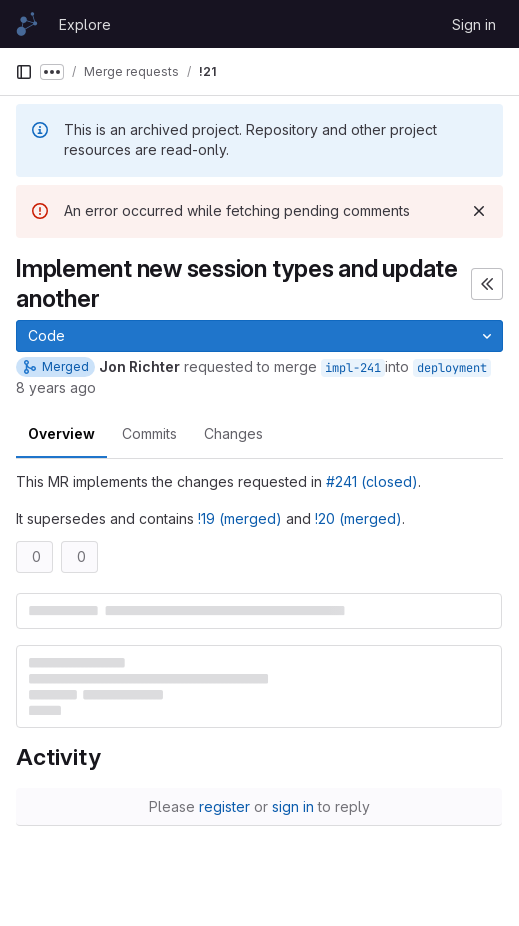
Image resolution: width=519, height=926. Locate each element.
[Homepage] (27, 24)
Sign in (474, 24)
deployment (452, 368)
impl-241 (353, 368)
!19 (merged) (240, 518)
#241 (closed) (372, 481)
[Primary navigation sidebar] (24, 72)
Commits (149, 433)
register (224, 806)
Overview (61, 433)
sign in (293, 806)
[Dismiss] (479, 211)
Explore (85, 24)
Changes (233, 433)
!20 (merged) (358, 518)
